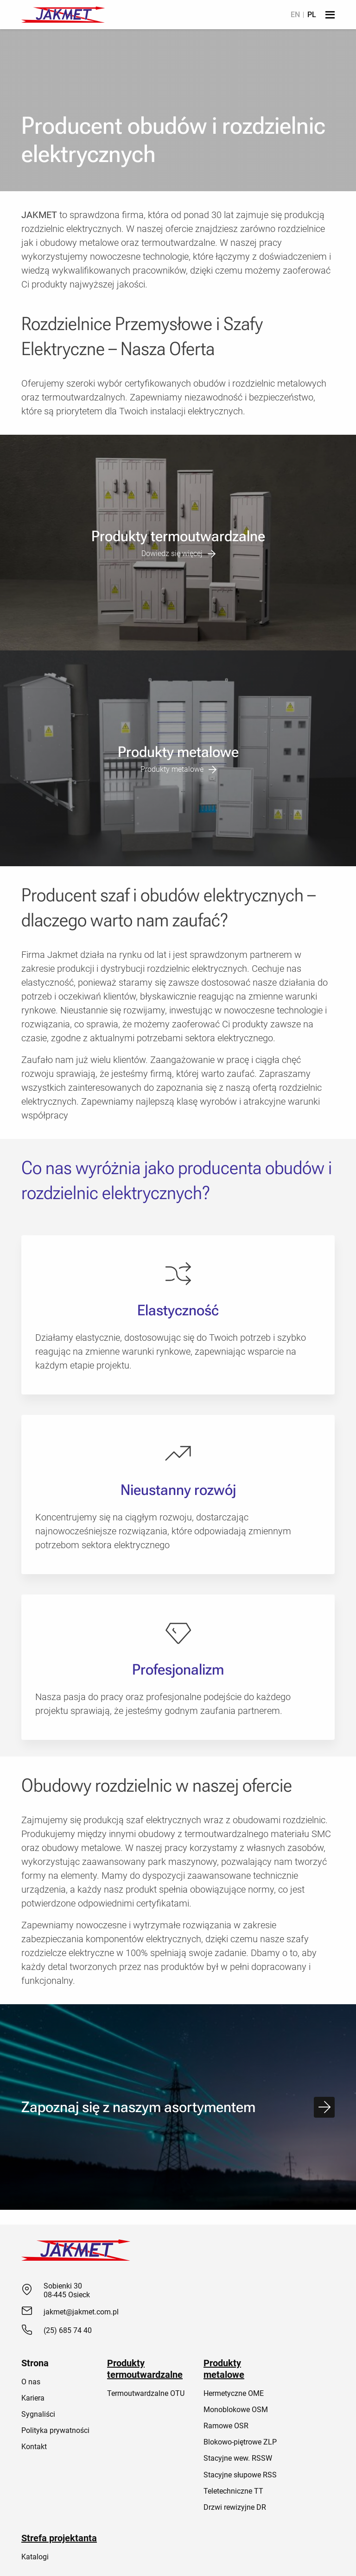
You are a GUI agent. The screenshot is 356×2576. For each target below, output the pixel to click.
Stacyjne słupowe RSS (240, 2474)
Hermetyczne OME (233, 2393)
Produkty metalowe (223, 2368)
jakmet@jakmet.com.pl (81, 2311)
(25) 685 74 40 (68, 2330)
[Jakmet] (63, 14)
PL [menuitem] (311, 14)
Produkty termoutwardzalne (145, 2368)
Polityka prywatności (55, 2430)
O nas (30, 2381)
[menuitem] (295, 15)
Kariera (32, 2398)
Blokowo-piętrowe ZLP (240, 2442)
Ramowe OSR (225, 2425)
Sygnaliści (38, 2414)
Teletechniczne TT (233, 2491)
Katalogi (35, 2556)
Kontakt (34, 2446)
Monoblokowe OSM (235, 2409)
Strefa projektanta (59, 2538)
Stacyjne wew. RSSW (237, 2458)
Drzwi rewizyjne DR (234, 2507)
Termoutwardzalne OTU (145, 2393)
